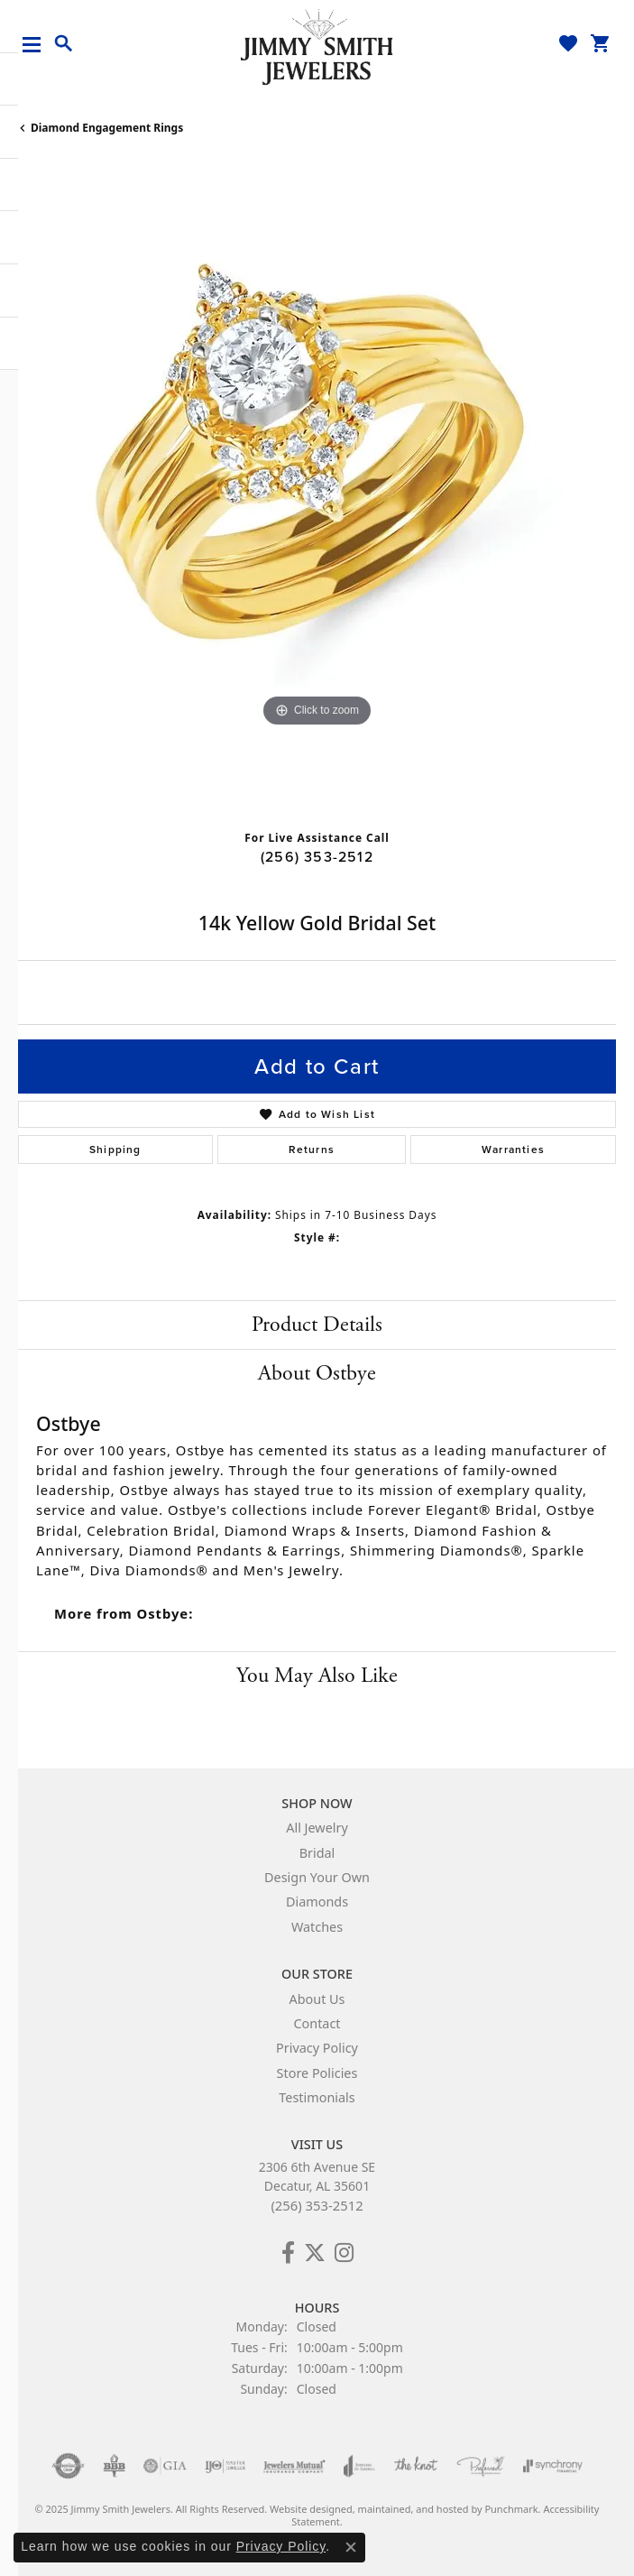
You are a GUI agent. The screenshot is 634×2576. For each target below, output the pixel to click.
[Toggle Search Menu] (64, 44)
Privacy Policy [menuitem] (317, 2048)
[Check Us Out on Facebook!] (288, 2253)
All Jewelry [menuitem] (317, 1828)
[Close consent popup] (350, 2547)
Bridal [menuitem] (317, 1852)
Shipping (115, 1149)
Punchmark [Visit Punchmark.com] (511, 2509)
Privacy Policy (281, 2546)
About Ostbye (317, 1373)
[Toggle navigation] (38, 44)
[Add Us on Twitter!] (315, 2253)
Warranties (513, 1149)
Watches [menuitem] (317, 1926)
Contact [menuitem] (316, 2023)
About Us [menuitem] (317, 1999)
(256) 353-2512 (317, 856)
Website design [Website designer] (305, 2509)
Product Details (317, 1324)
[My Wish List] (568, 43)
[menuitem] (68, 2466)
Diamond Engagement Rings (107, 127)
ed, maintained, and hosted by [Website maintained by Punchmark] (413, 2509)
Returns (312, 1149)
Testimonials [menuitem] (316, 2097)
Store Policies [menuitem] (317, 2073)
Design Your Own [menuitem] (317, 1877)
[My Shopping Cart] (600, 43)
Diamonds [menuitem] (317, 1902)
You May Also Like (317, 1675)
